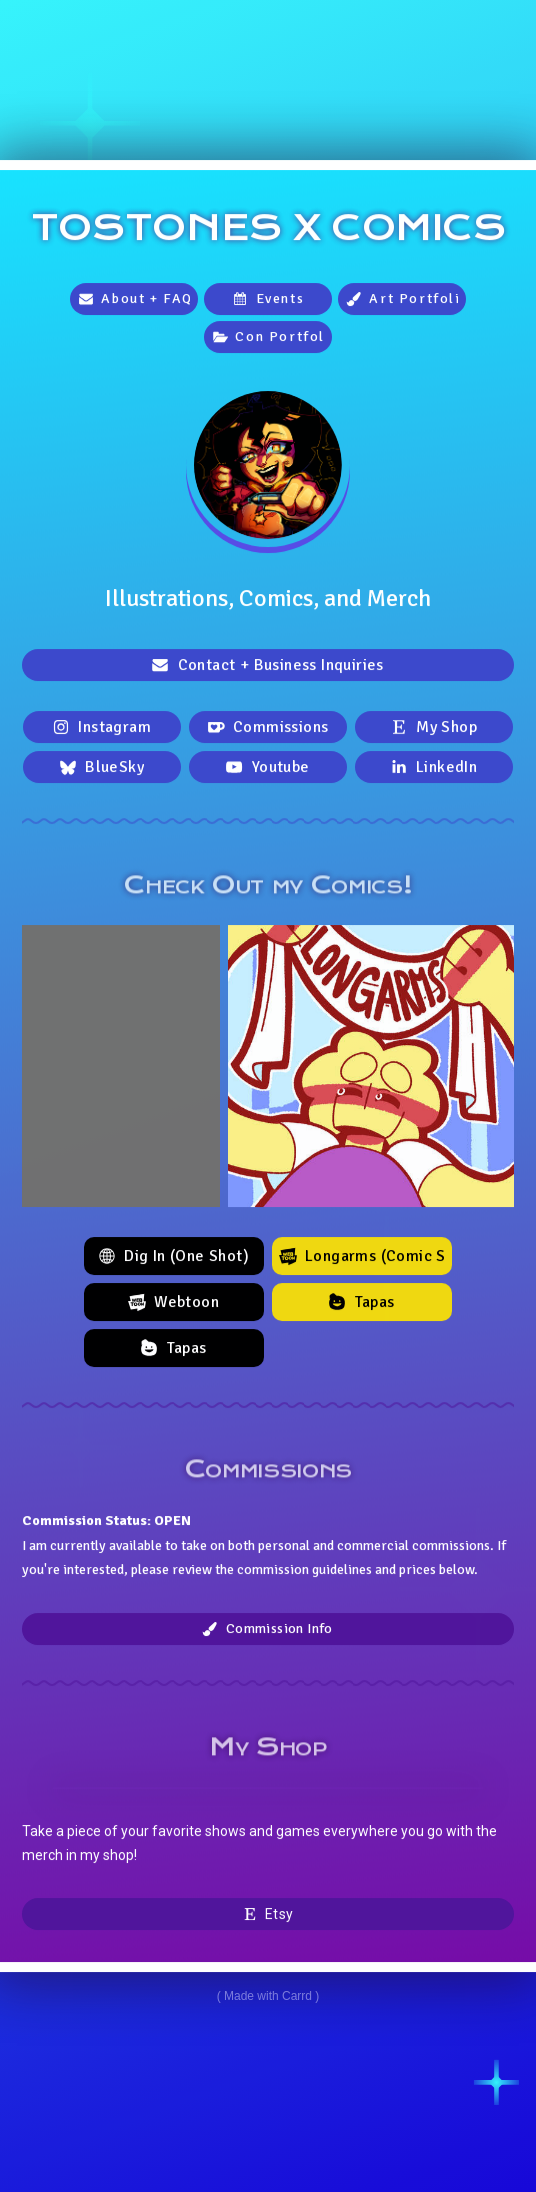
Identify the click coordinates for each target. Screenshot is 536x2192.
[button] (134, 300)
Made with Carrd (268, 1996)
